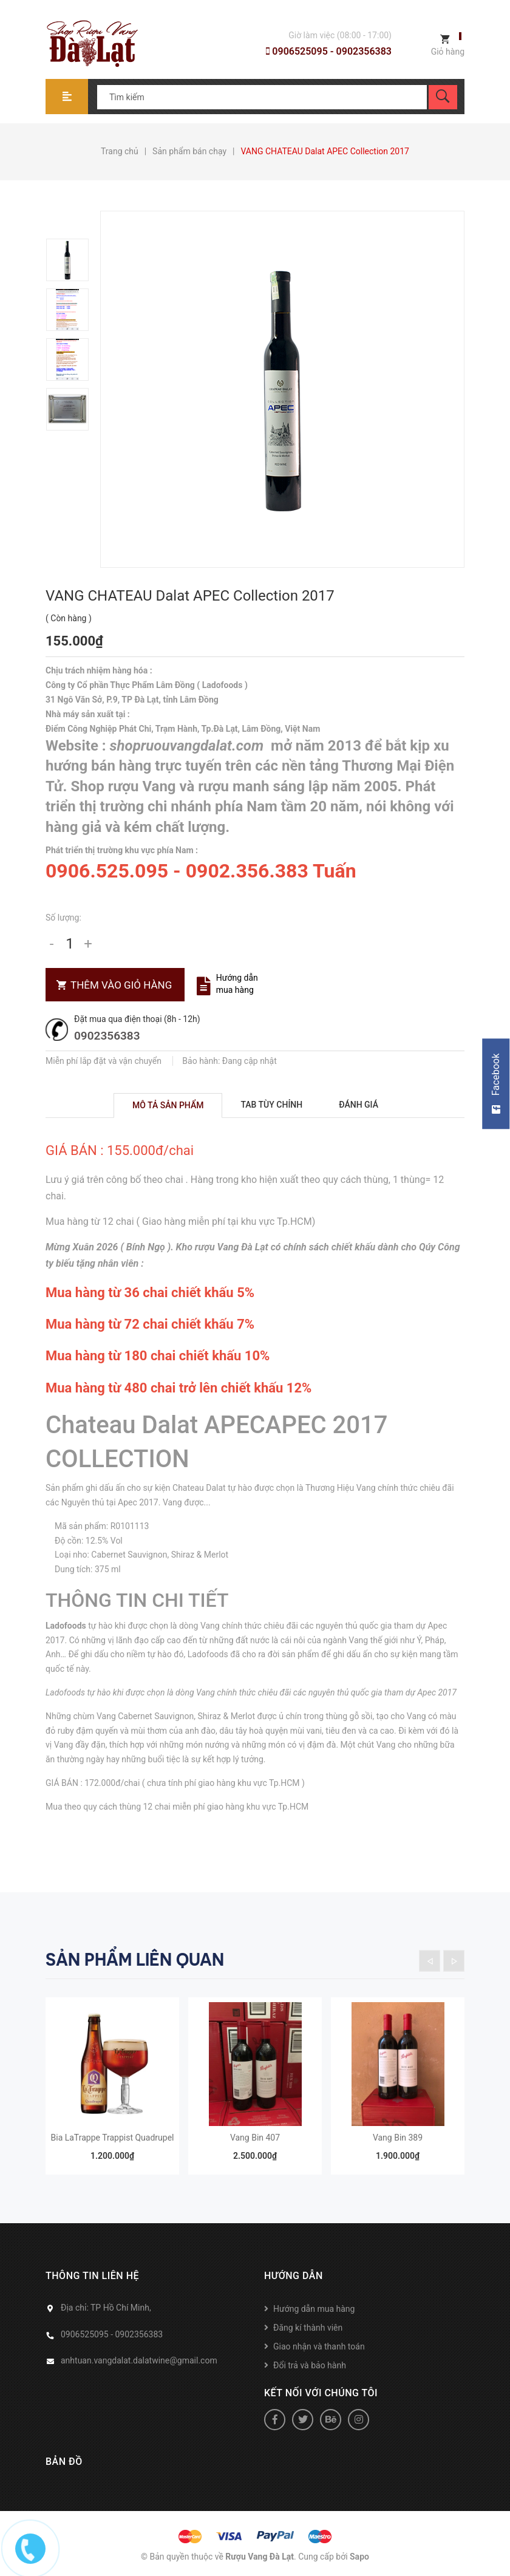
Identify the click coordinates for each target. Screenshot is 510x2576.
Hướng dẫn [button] (293, 2275)
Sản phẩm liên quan (135, 1960)
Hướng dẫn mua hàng (314, 2309)
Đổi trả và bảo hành (309, 2365)
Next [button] (453, 1961)
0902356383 (107, 1036)
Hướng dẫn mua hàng (237, 984)
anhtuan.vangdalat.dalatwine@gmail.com (139, 2360)
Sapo (359, 2556)
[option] (73, 260)
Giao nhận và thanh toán (319, 2346)
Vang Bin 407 (255, 2137)
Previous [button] (429, 1961)
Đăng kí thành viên (307, 2327)
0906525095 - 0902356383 (329, 51)
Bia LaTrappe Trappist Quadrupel (112, 2137)
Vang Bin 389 (398, 2137)
